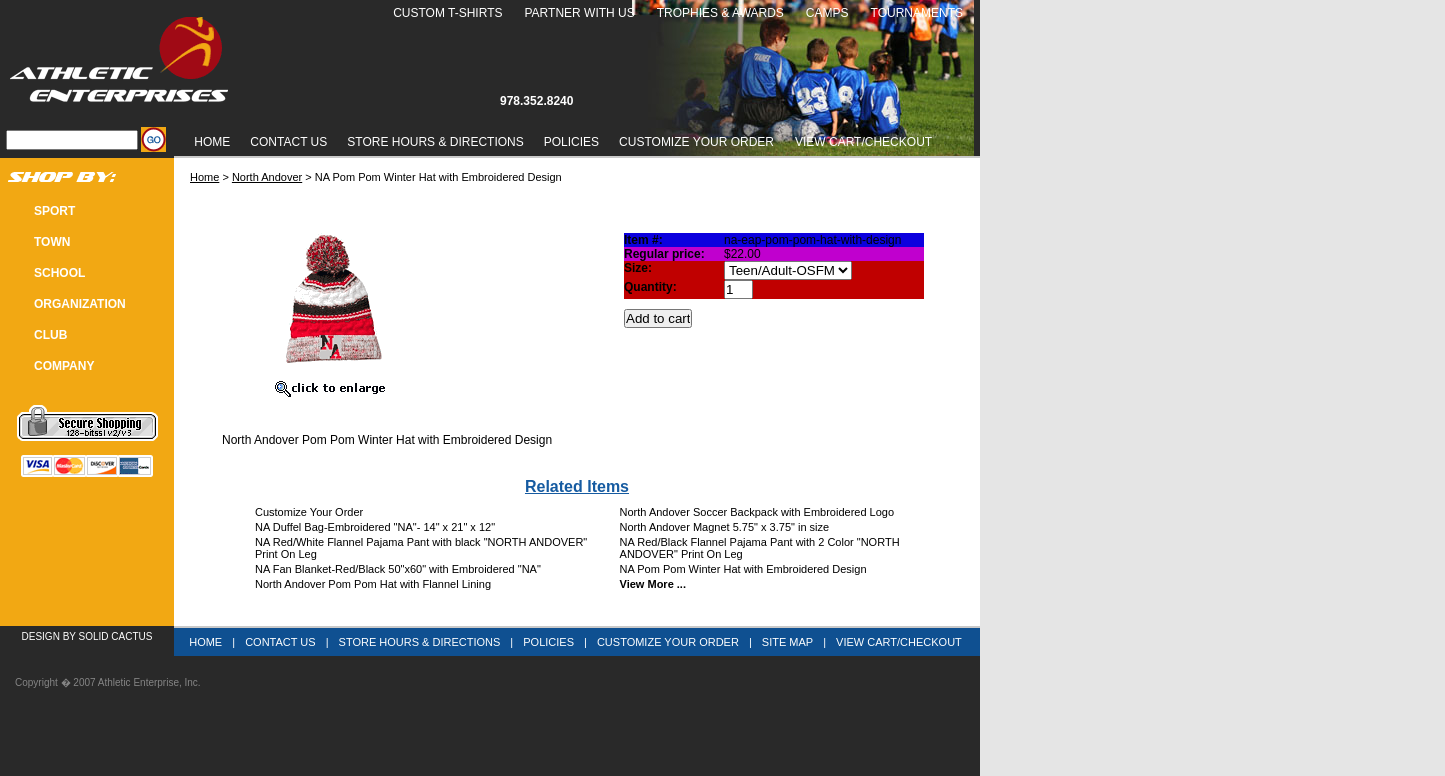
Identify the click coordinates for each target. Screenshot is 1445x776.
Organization (80, 304)
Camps (827, 13)
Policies (571, 142)
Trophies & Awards (720, 13)
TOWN (52, 242)
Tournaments (917, 13)
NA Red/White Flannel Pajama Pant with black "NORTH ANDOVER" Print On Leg (421, 548)
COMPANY (64, 366)
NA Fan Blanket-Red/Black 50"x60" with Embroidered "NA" (398, 569)
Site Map (787, 642)
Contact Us (288, 142)
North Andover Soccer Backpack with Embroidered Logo (757, 512)
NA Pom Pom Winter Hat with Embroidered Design (743, 569)
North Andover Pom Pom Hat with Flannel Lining (373, 584)
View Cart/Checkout (899, 642)
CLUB (50, 335)
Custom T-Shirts (447, 13)
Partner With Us (579, 13)
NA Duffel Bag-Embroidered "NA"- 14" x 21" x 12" (375, 527)
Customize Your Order (696, 142)
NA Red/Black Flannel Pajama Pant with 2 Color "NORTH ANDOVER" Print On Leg (760, 548)
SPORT (54, 211)
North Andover (267, 177)
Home (212, 142)
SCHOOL (59, 273)
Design (41, 636)
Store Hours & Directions (435, 142)
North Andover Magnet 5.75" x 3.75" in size (725, 527)
